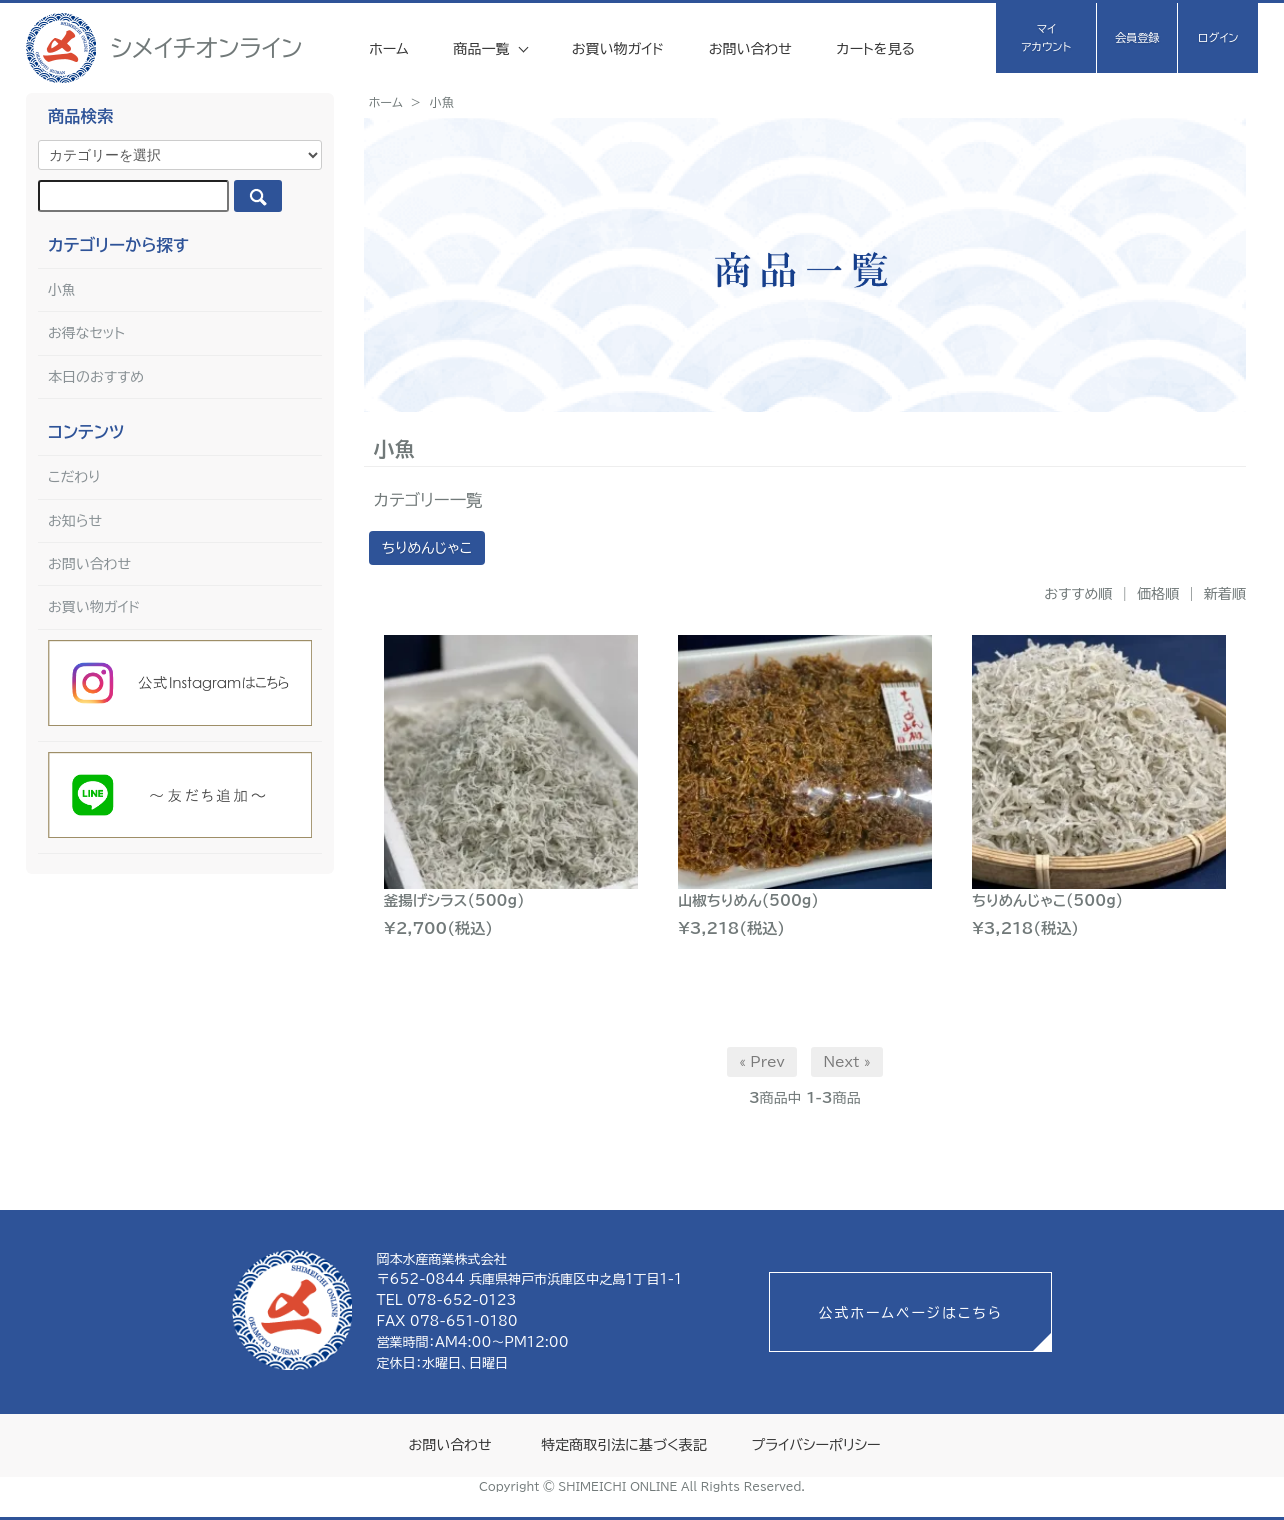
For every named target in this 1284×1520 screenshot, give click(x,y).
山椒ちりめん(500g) (748, 900)
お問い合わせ (750, 49)
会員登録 (1137, 37)
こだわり (74, 477)
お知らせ (75, 521)
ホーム (388, 49)
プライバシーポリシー (815, 1445)
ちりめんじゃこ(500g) (1047, 900)
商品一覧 (483, 49)
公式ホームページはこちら (910, 1313)
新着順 (1225, 594)
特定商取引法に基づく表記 (623, 1445)
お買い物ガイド (618, 49)
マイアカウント (1046, 37)
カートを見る (876, 49)
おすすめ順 (1078, 594)
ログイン (1218, 37)
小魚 (442, 102)
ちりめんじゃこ (427, 548)
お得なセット (86, 333)
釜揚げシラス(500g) (454, 900)
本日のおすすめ (96, 377)
